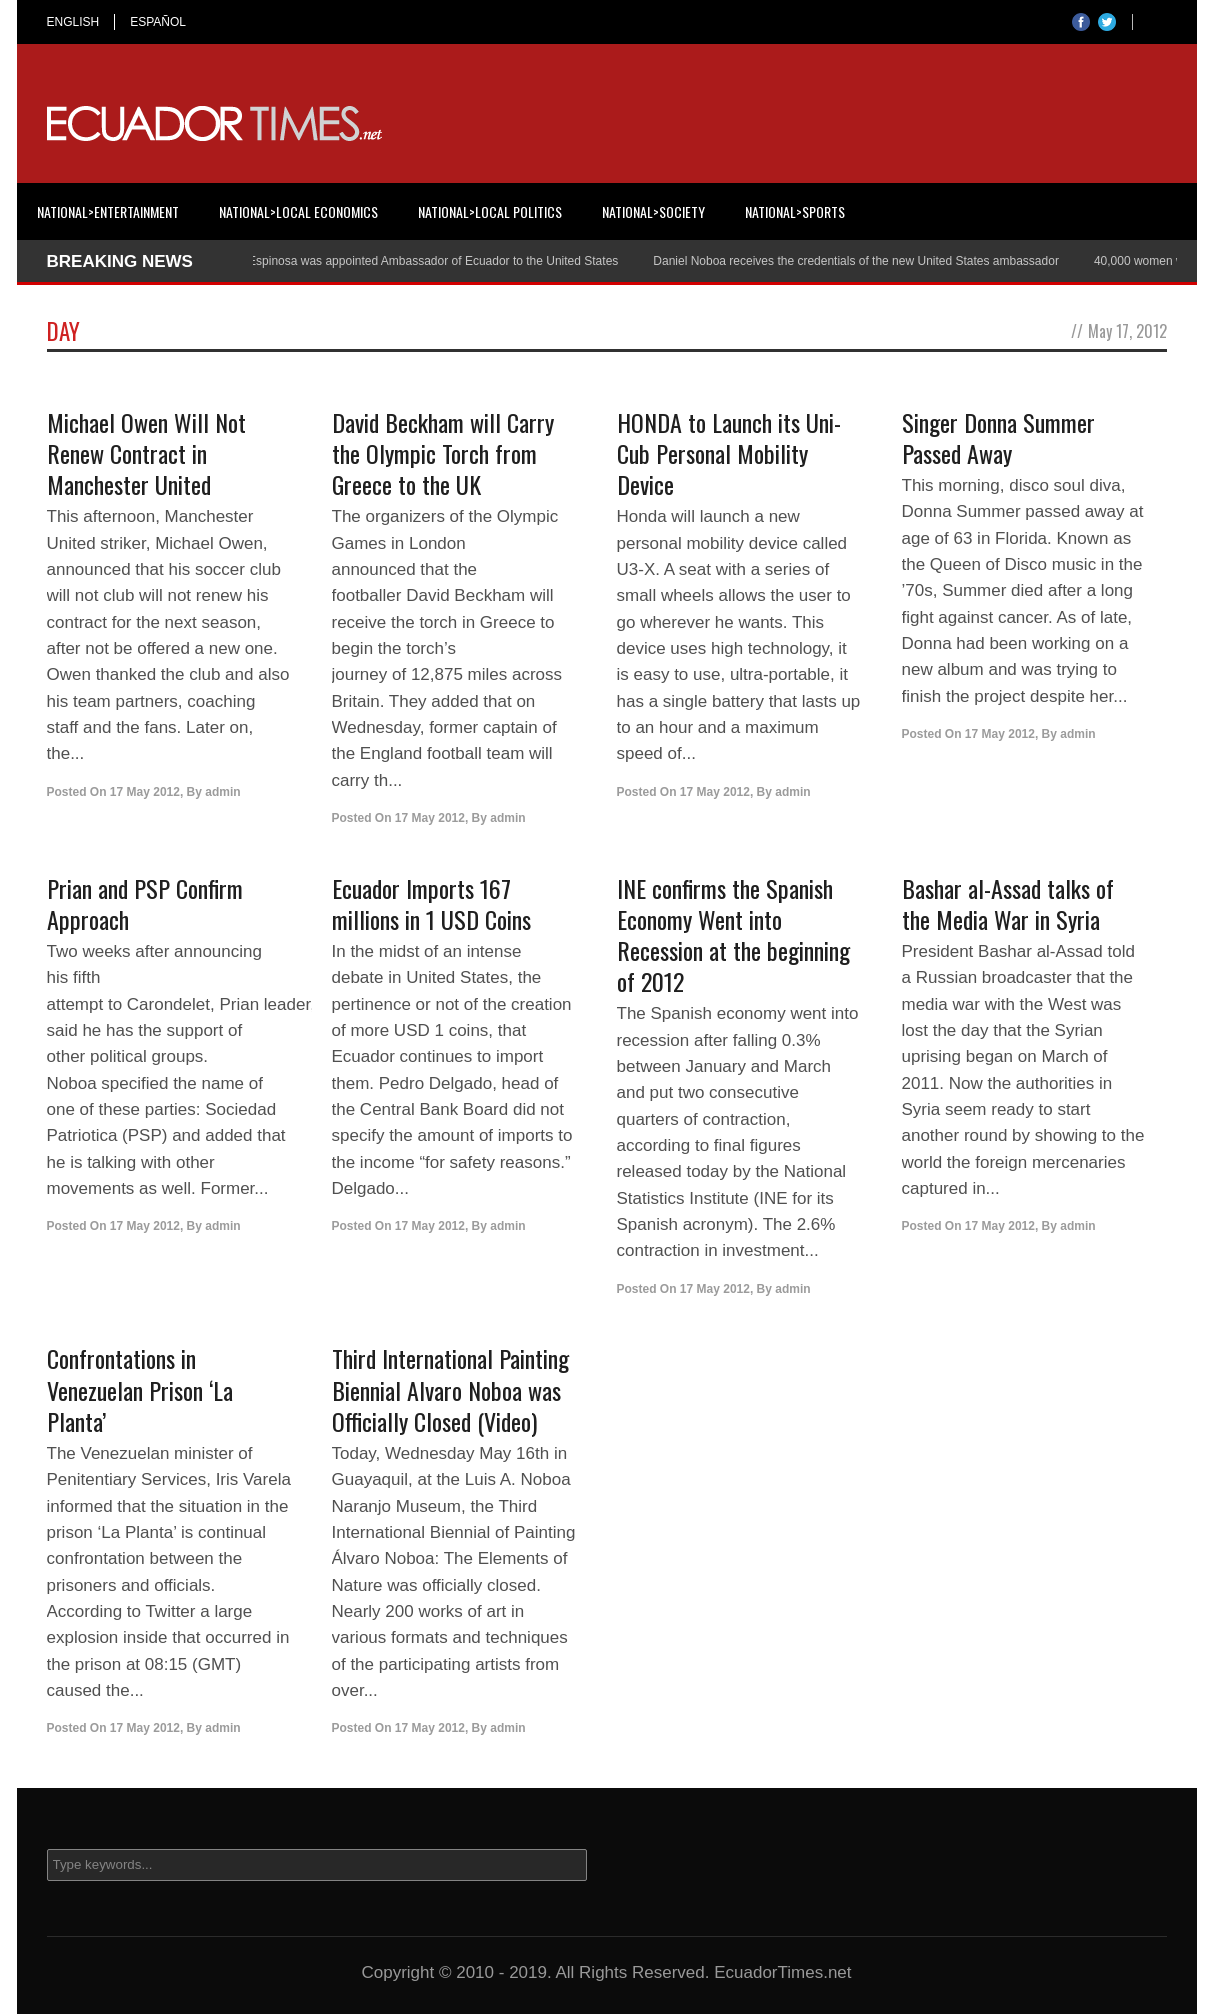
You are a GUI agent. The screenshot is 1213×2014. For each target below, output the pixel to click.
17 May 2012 (145, 792)
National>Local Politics (490, 211)
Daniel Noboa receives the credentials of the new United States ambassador (864, 261)
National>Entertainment (108, 211)
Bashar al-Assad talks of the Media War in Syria (1008, 903)
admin (222, 792)
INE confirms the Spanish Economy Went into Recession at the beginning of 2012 (733, 935)
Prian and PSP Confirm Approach (145, 903)
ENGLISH (73, 22)
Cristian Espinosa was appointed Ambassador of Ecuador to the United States (419, 261)
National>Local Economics (298, 211)
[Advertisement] (803, 124)
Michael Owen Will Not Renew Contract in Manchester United (146, 453)
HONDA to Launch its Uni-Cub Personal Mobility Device (729, 453)
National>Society (653, 211)
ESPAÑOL (158, 22)
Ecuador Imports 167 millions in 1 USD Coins (431, 903)
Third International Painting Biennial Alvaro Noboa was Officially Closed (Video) (450, 1389)
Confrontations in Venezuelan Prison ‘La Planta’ (140, 1389)
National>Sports (795, 211)
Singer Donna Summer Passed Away (998, 437)
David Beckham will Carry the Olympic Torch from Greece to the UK (443, 453)
